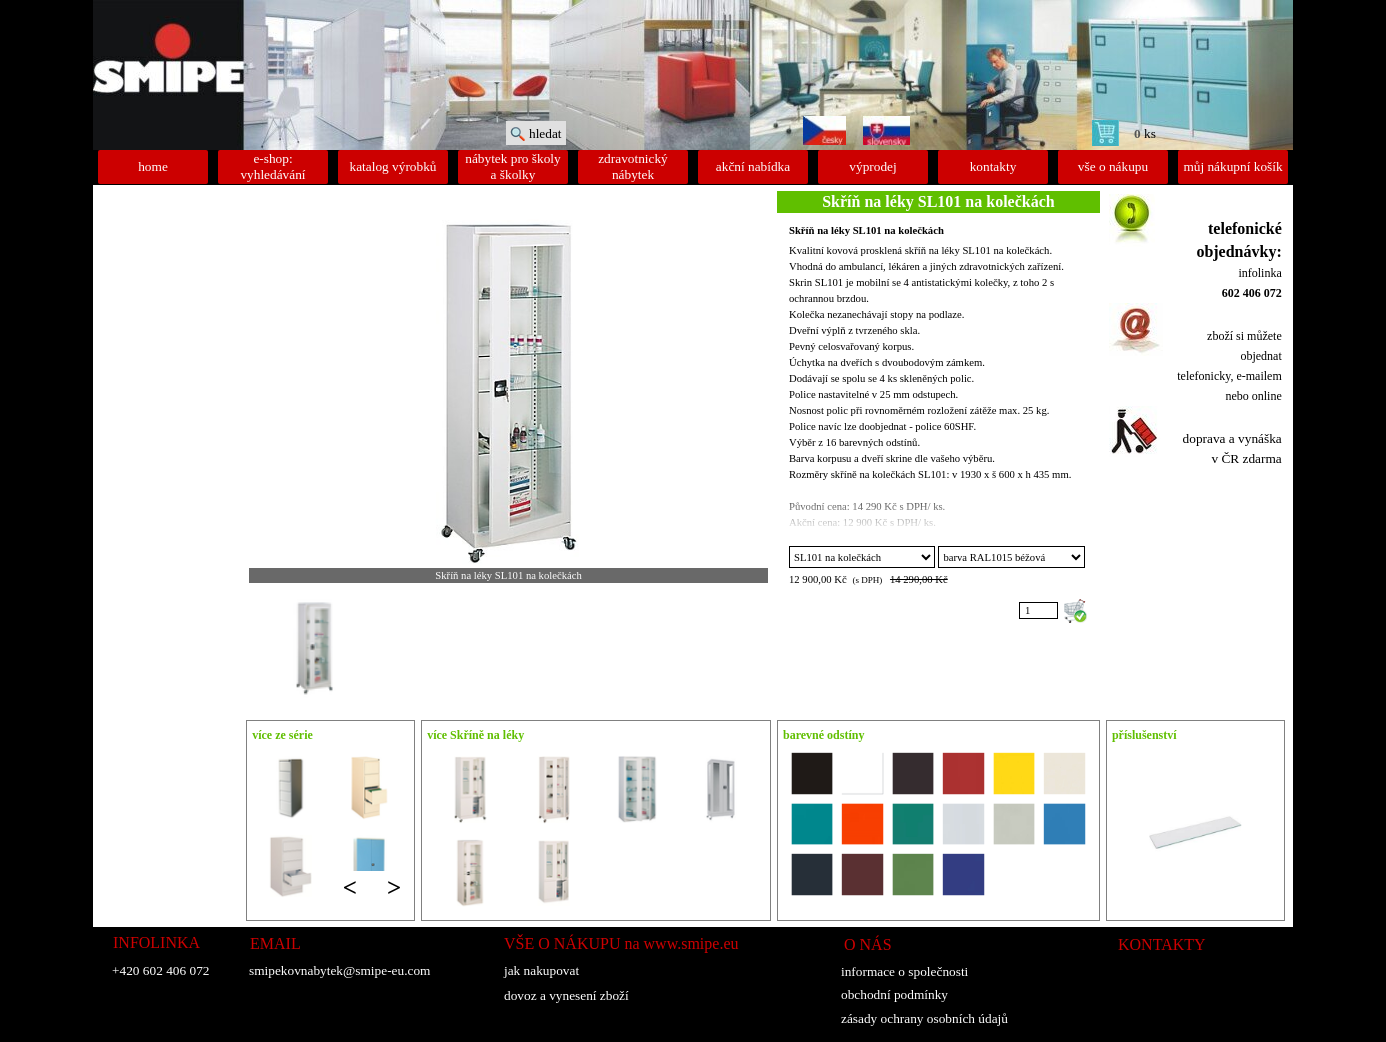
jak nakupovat (541, 970)
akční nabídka (753, 166)
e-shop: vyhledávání (272, 166)
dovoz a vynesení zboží (566, 995)
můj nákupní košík (1232, 166)
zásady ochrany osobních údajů (924, 1018)
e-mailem (1258, 376)
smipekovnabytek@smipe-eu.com (339, 970)
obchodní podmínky (894, 994)
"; (862, 557)
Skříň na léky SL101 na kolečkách (866, 230)
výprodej (872, 166)
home (153, 166)
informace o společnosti (904, 971)
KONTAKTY (1162, 944)
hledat (545, 133)
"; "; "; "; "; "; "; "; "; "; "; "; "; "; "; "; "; (1011, 557)
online (1267, 396)
